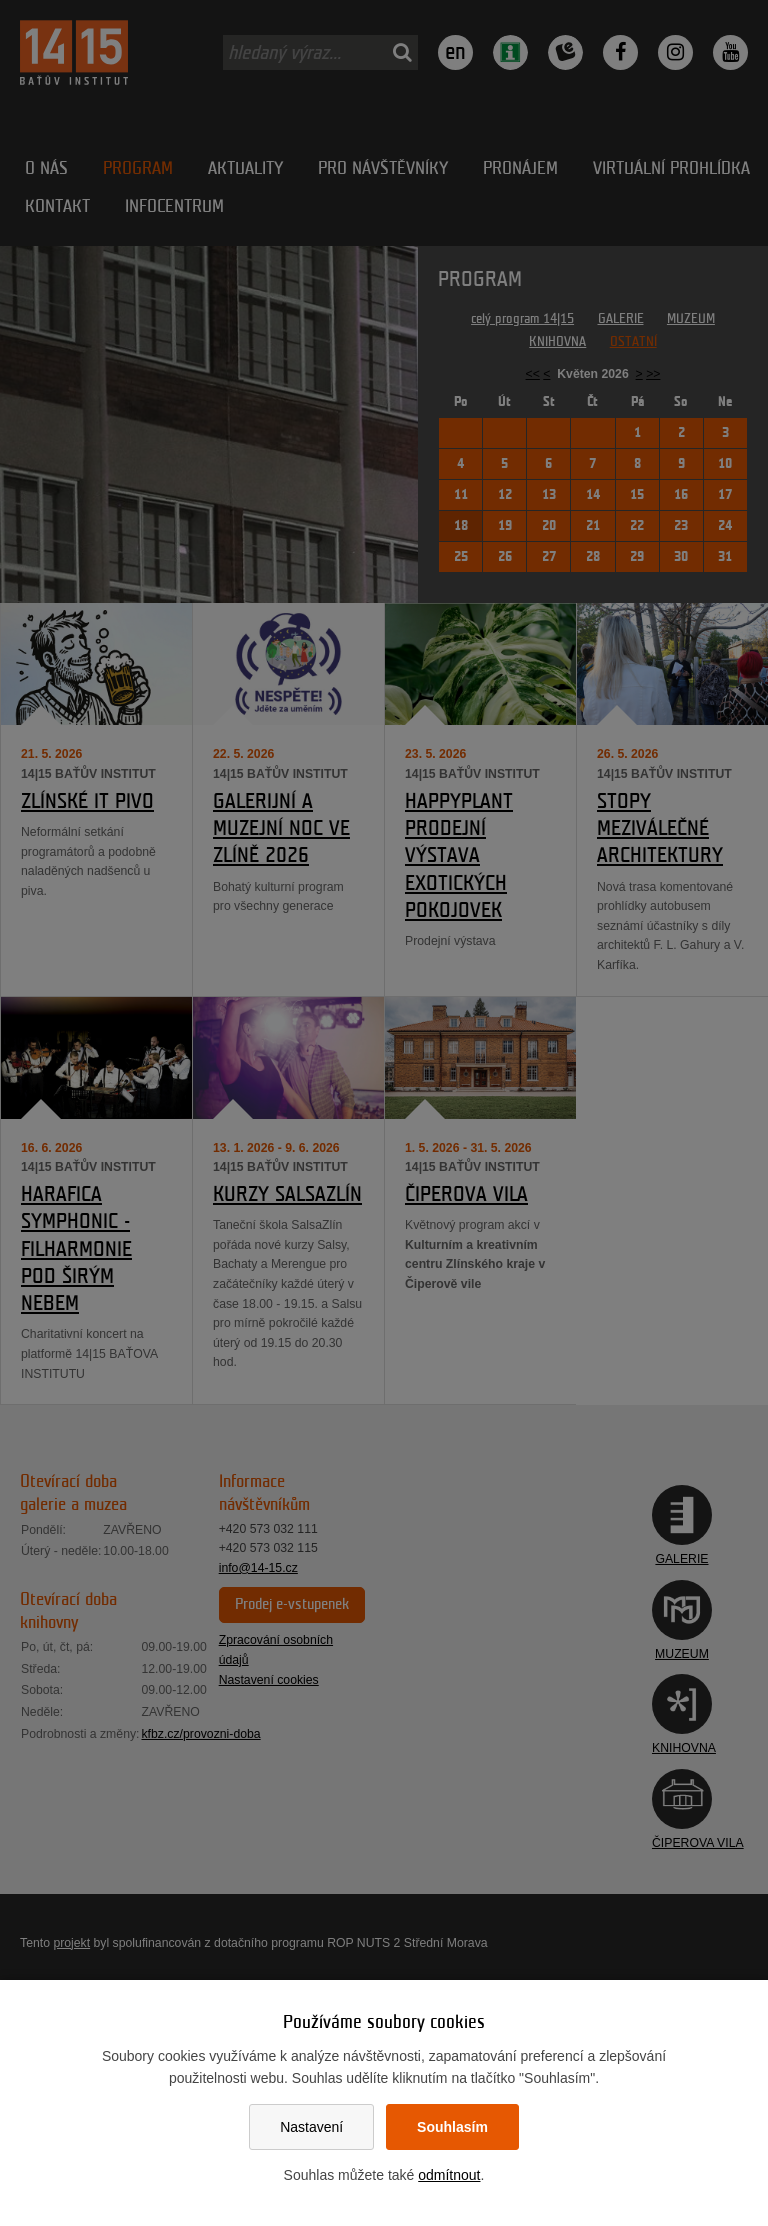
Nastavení (311, 2127)
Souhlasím (452, 2127)
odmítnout (449, 2175)
